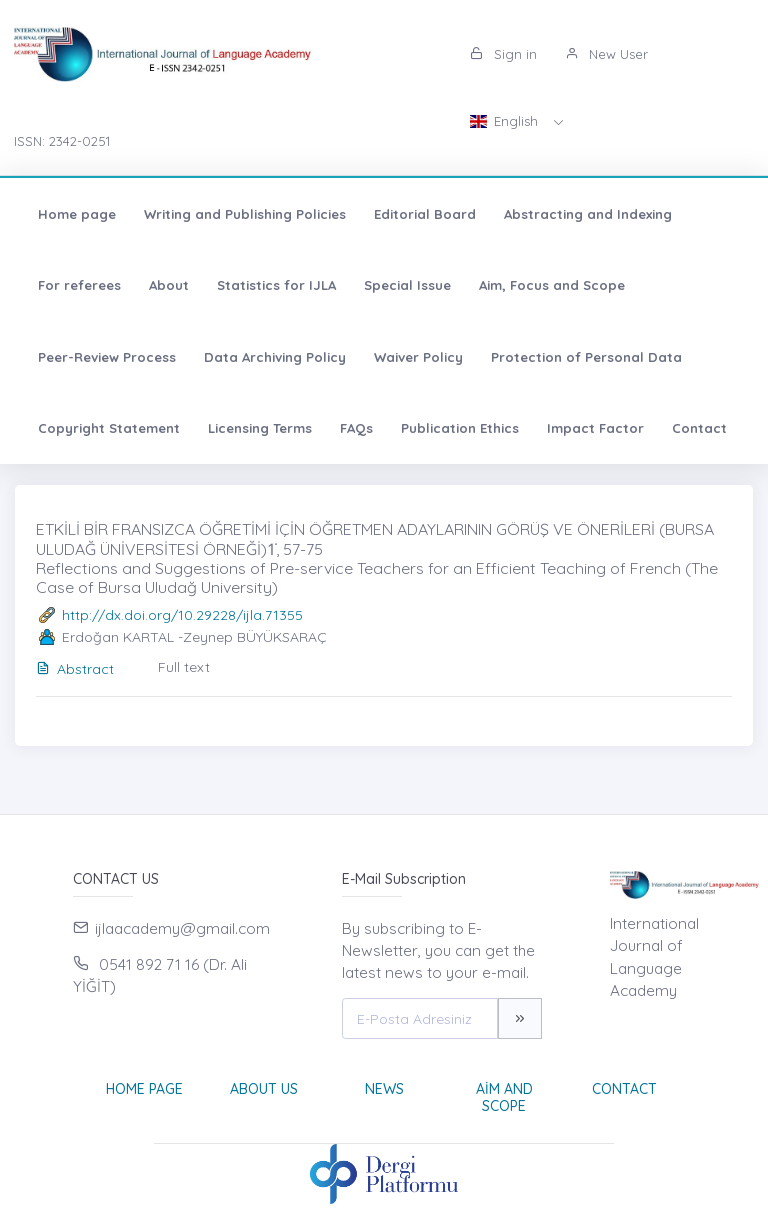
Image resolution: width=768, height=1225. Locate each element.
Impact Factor (595, 428)
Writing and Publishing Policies (245, 214)
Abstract (75, 669)
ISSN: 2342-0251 (62, 141)
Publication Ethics (460, 428)
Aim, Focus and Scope (552, 285)
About (169, 285)
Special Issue (407, 285)
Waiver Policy (418, 357)
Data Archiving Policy (275, 357)
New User (606, 54)
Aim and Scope (504, 1097)
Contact (699, 428)
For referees (79, 285)
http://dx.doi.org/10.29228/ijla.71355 (182, 615)
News (384, 1089)
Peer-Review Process (107, 357)
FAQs (356, 428)
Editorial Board (425, 214)
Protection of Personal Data (586, 357)
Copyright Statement (109, 428)
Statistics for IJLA (276, 285)
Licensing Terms (260, 428)
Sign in (503, 54)
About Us (264, 1089)
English (506, 121)
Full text (184, 667)
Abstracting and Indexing (588, 214)
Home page (77, 214)
